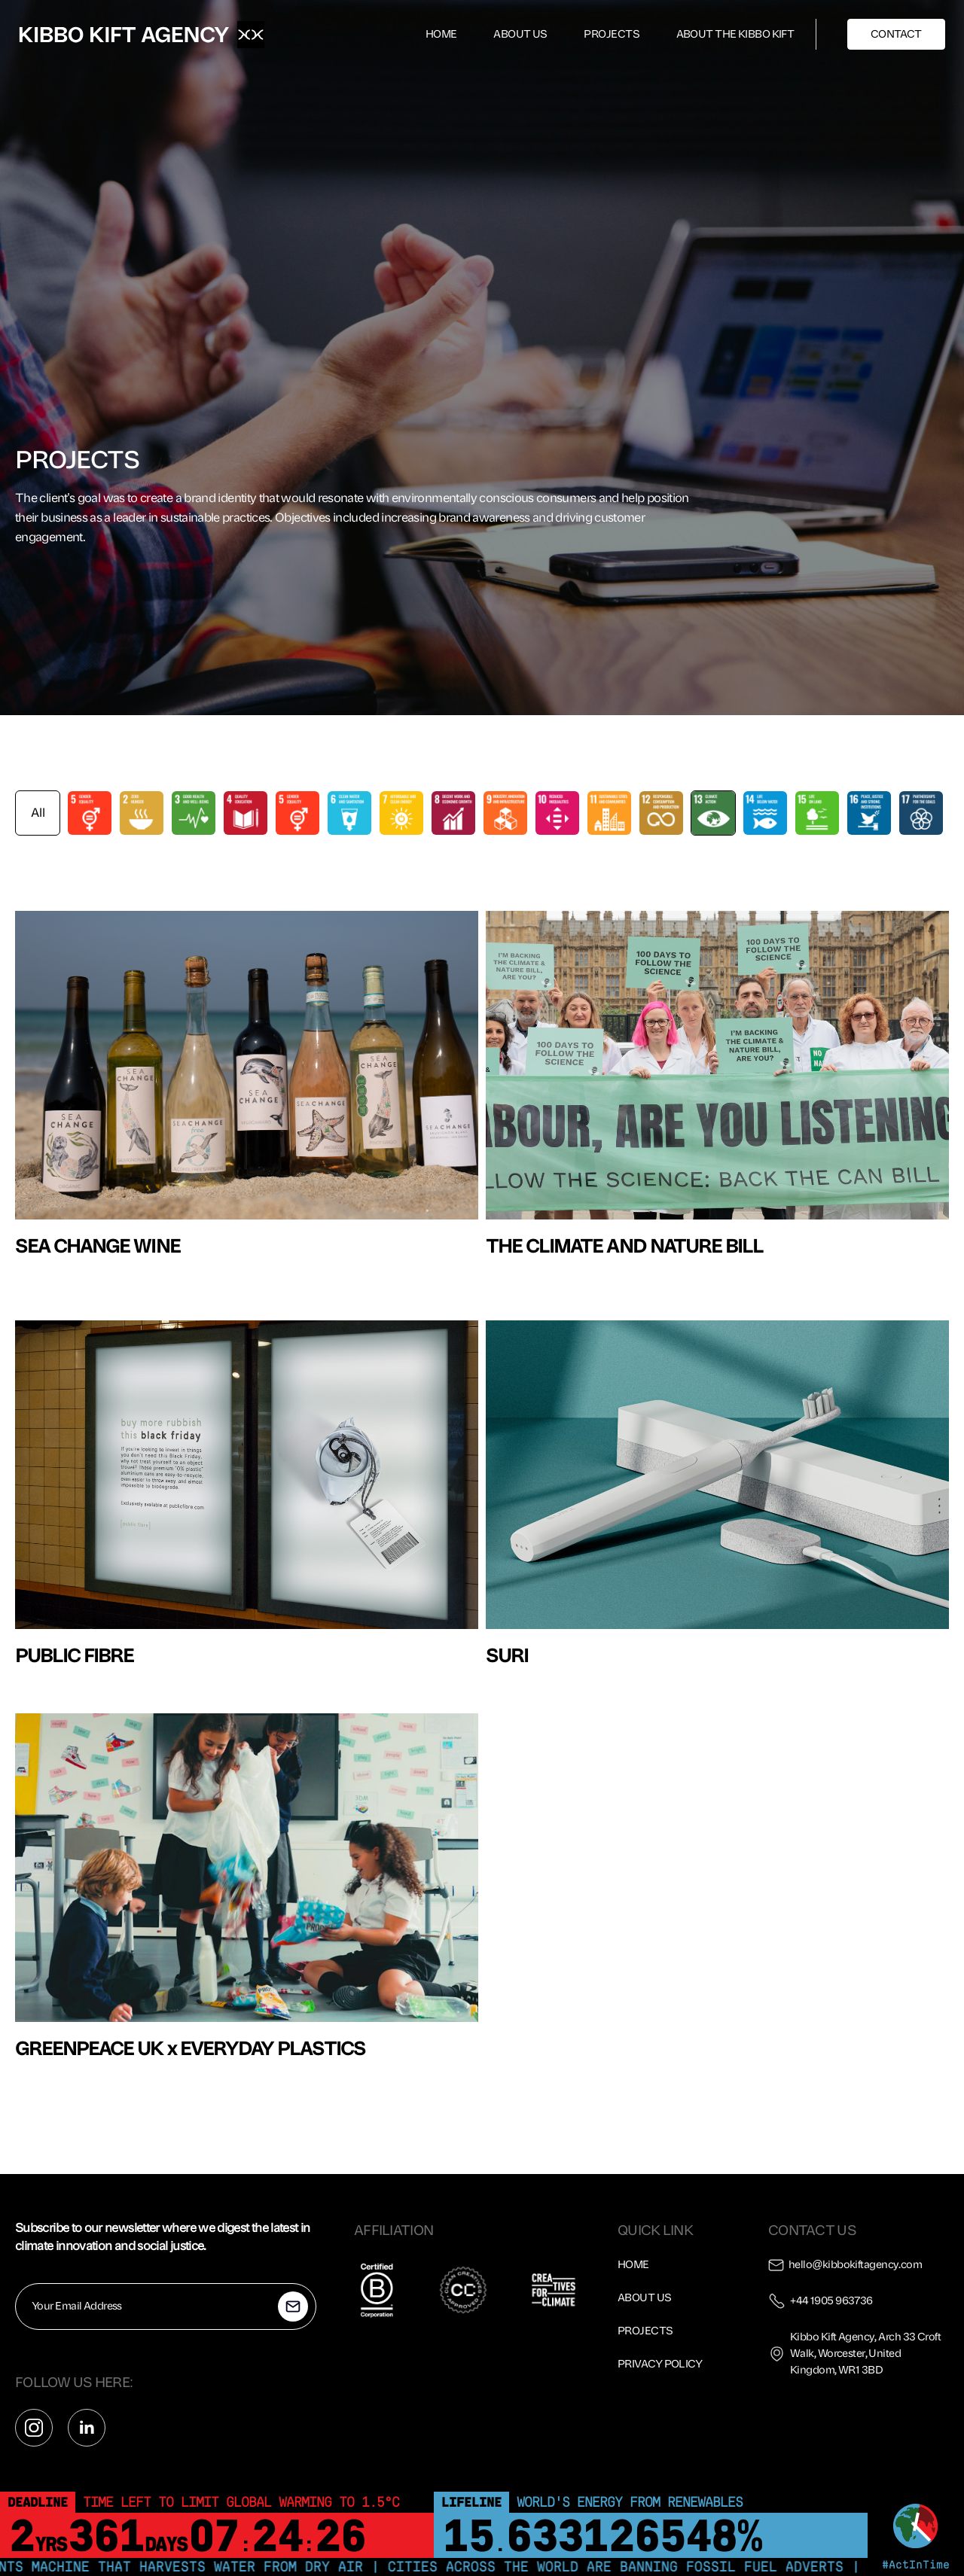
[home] (124, 35)
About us (645, 2297)
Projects (645, 2331)
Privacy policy (660, 2364)
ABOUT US (520, 34)
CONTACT (896, 34)
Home (633, 2264)
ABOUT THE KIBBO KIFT (735, 34)
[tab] (37, 813)
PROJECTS (611, 34)
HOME (441, 34)
